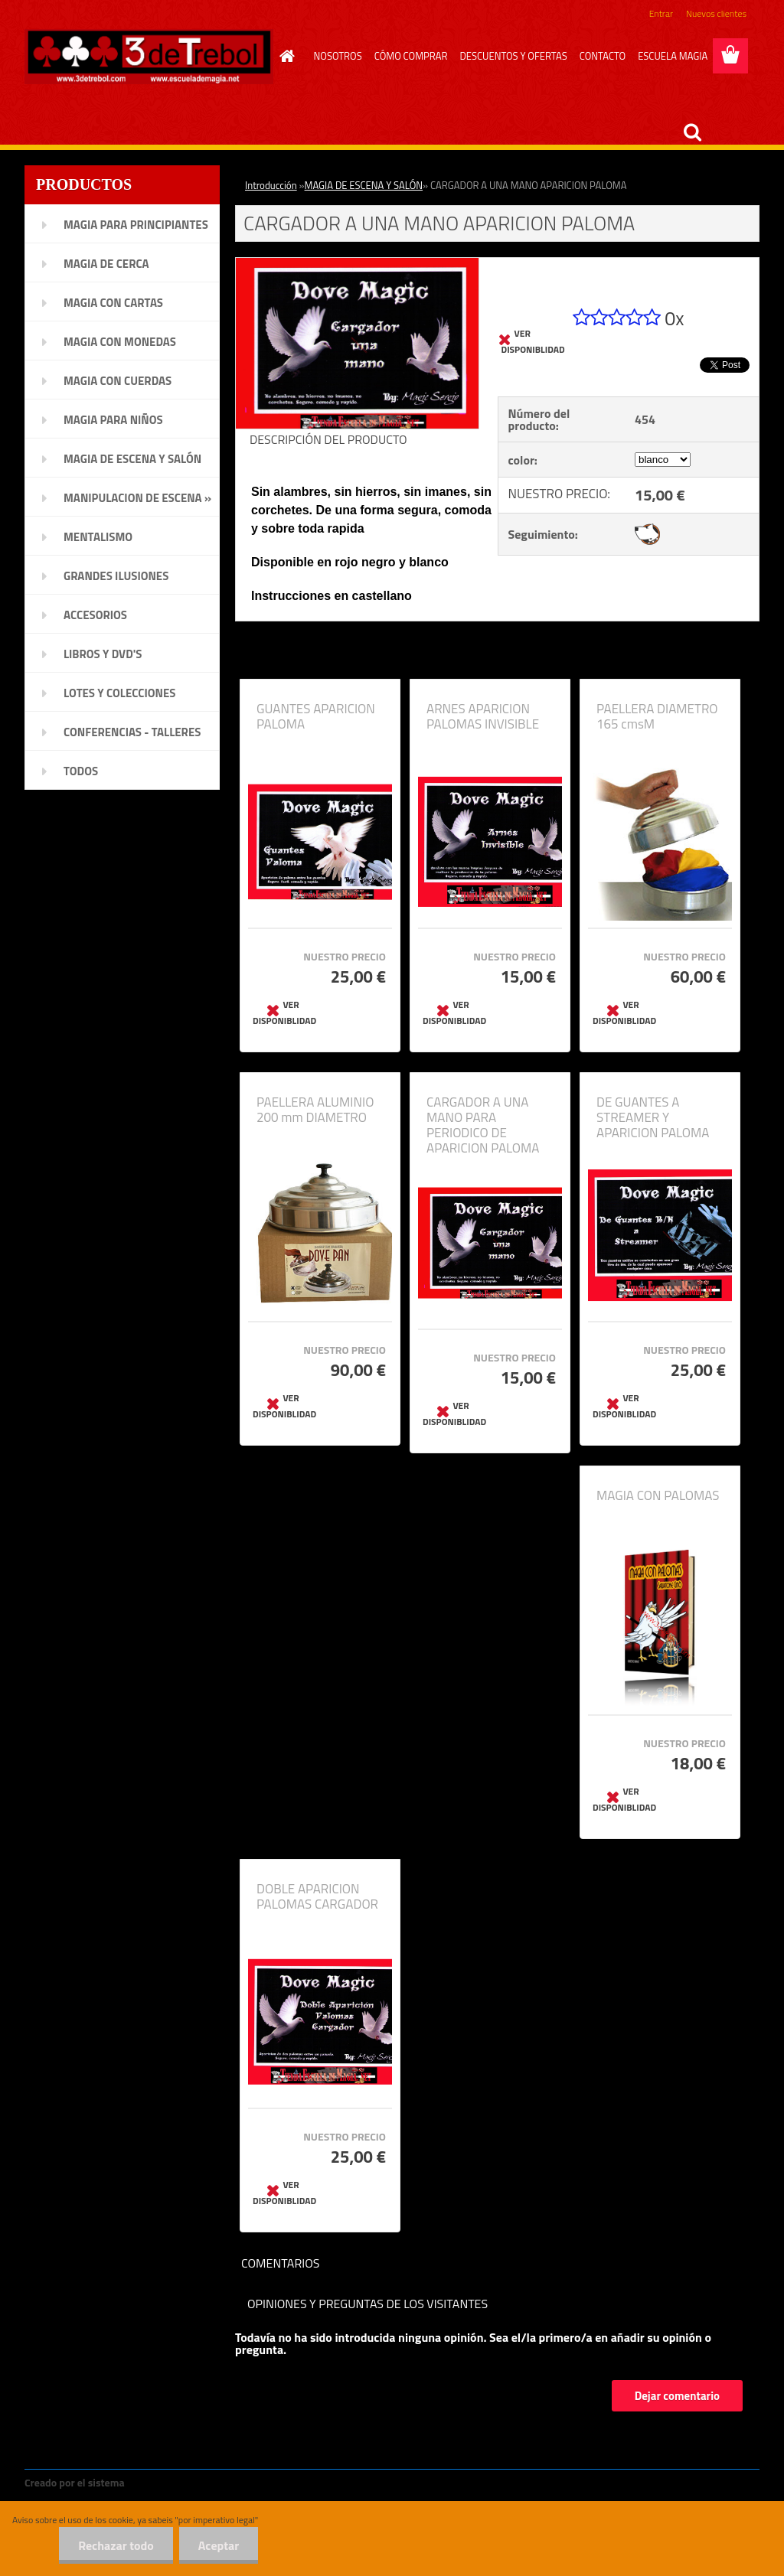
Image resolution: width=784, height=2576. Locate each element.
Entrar (661, 13)
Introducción (271, 185)
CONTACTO (603, 56)
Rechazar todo (116, 2545)
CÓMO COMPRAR (411, 56)
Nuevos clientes (716, 13)
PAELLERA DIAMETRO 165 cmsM (657, 716)
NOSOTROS (338, 56)
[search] (692, 132)
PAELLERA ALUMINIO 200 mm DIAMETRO (315, 1109)
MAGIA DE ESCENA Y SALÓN (364, 185)
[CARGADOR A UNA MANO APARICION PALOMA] (357, 264)
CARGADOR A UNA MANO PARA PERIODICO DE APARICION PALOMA (482, 1125)
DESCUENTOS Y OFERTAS (513, 56)
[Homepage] (285, 55)
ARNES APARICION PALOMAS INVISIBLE (482, 716)
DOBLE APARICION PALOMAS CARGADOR (317, 1896)
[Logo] (148, 56)
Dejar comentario (677, 2396)
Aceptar (218, 2545)
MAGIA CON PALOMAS (657, 1495)
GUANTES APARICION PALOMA (315, 716)
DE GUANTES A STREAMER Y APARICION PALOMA (652, 1117)
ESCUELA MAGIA (672, 56)
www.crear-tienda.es (179, 2482)
